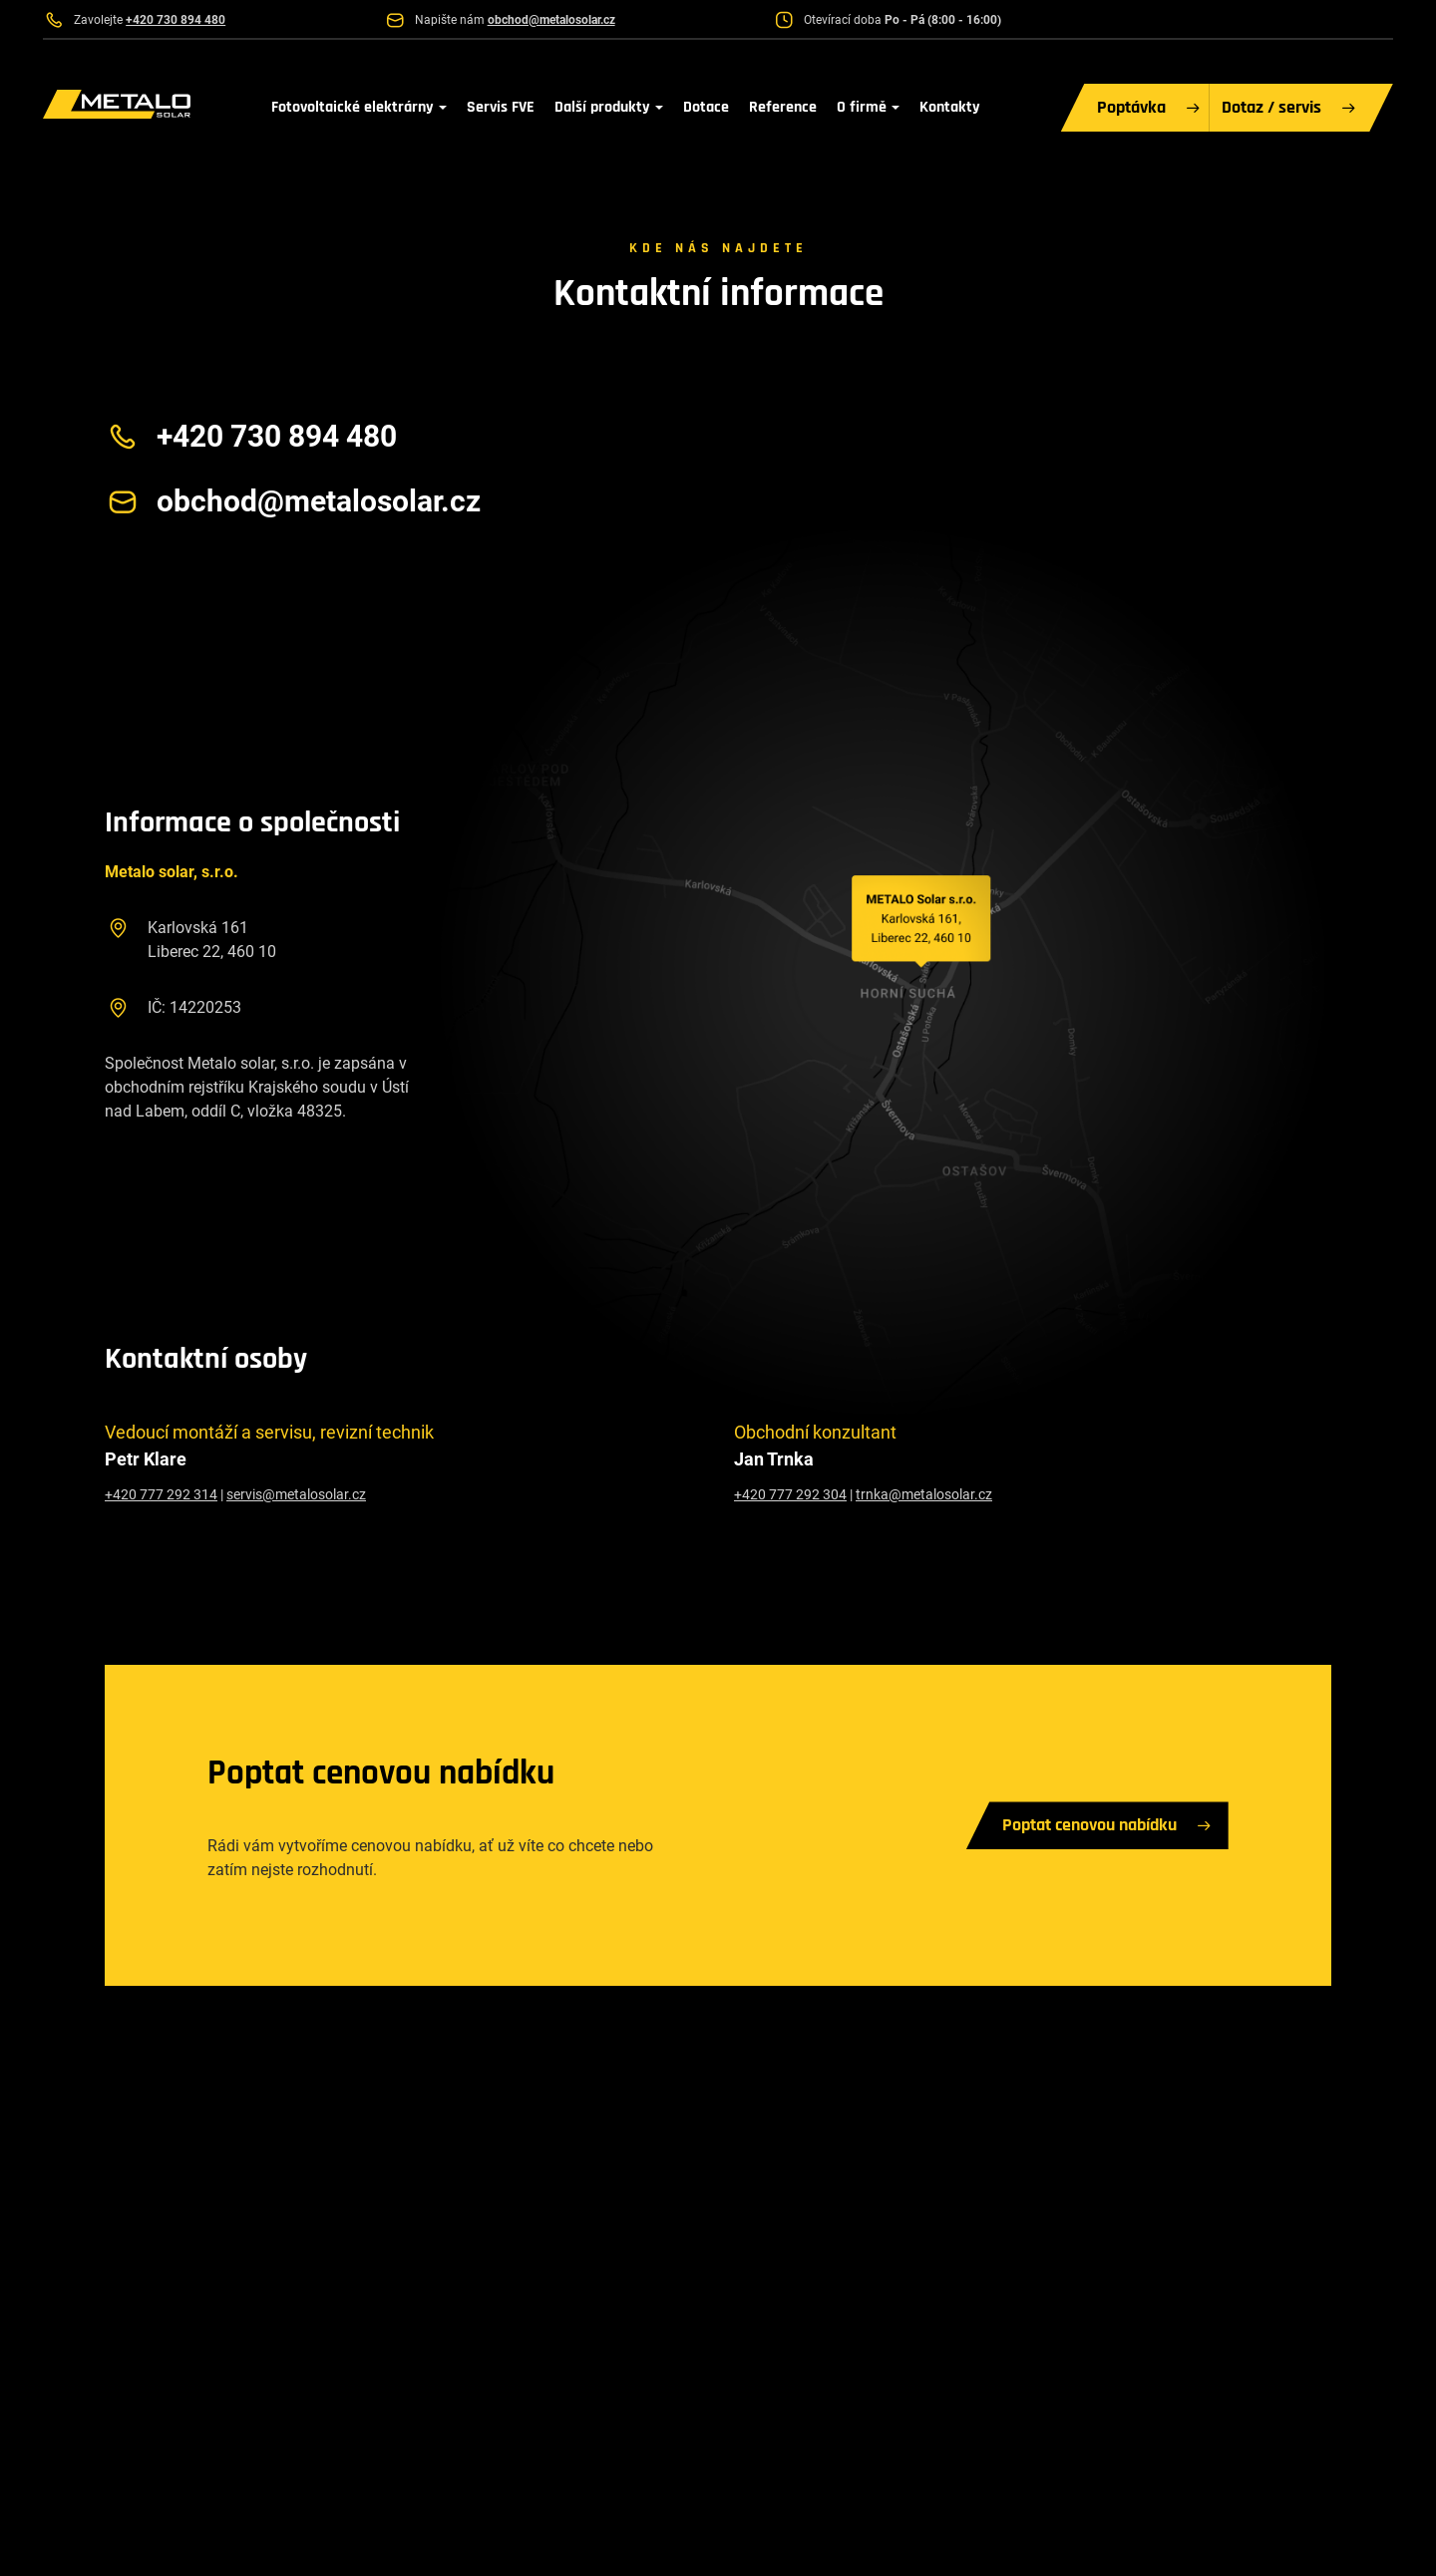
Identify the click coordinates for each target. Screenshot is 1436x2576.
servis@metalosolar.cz (296, 1494)
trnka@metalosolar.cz (924, 1494)
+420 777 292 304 (790, 1494)
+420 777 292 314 (161, 1494)
